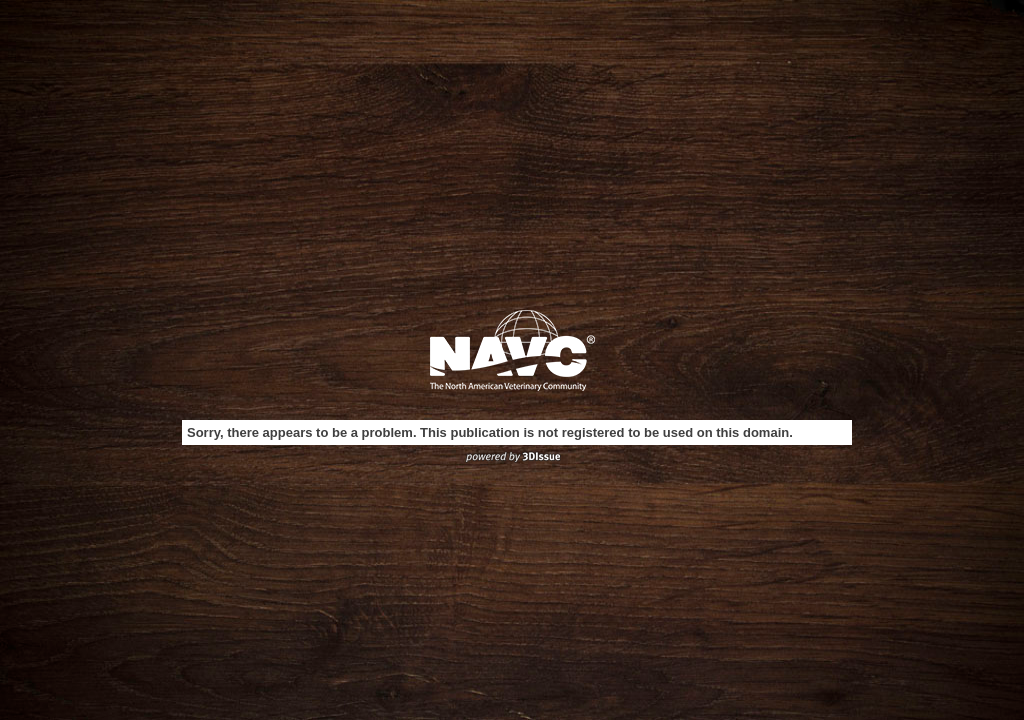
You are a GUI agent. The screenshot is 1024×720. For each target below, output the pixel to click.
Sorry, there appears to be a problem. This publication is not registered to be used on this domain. (490, 432)
